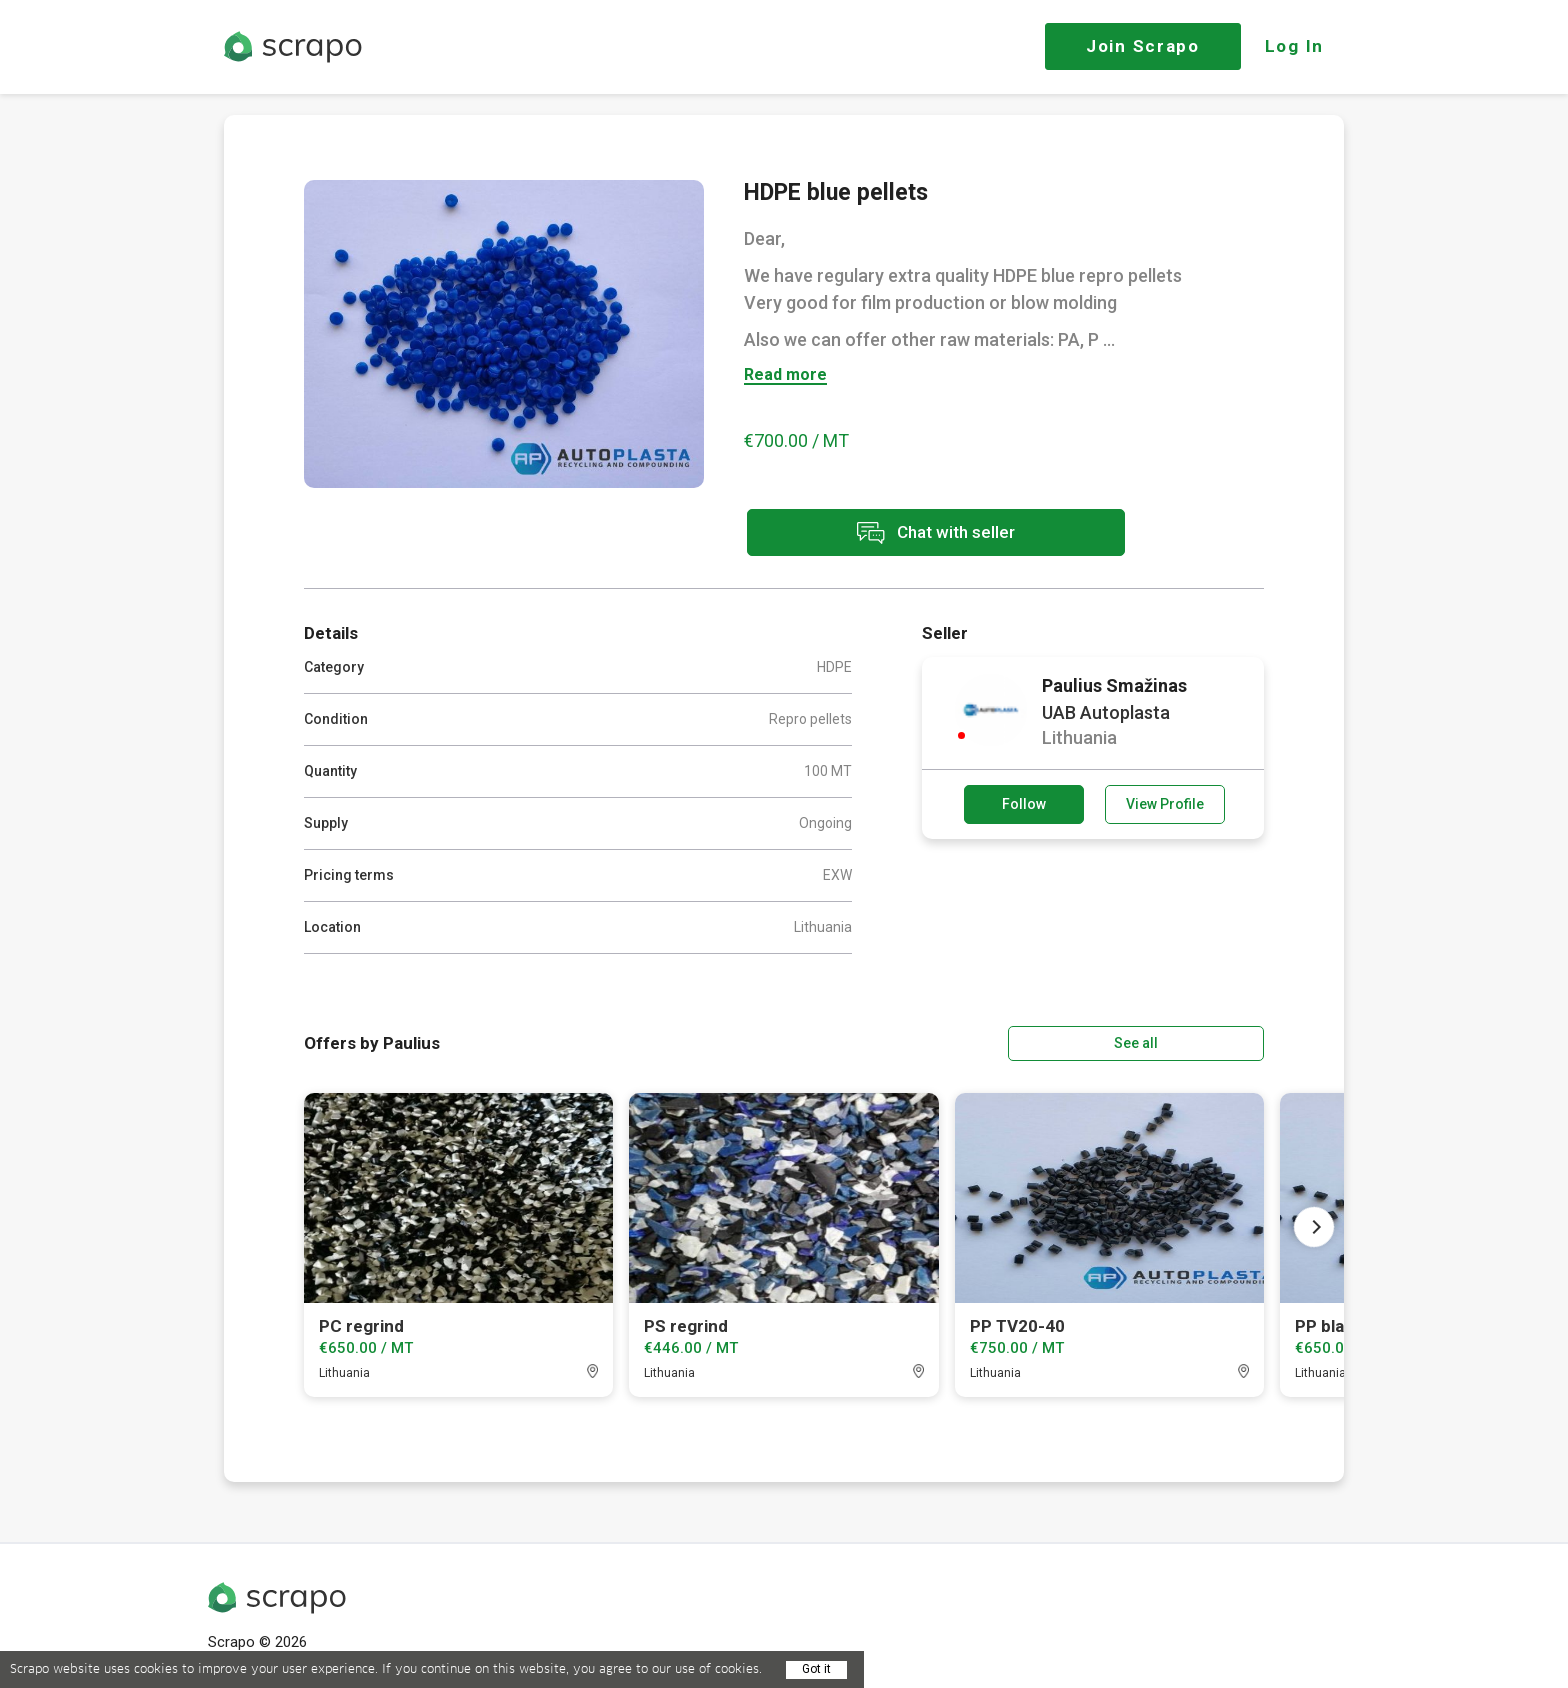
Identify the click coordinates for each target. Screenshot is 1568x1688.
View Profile (1165, 804)
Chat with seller (922, 533)
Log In (1294, 46)
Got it (816, 1669)
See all (1207, 1042)
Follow (1024, 804)
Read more (785, 375)
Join (1143, 46)
